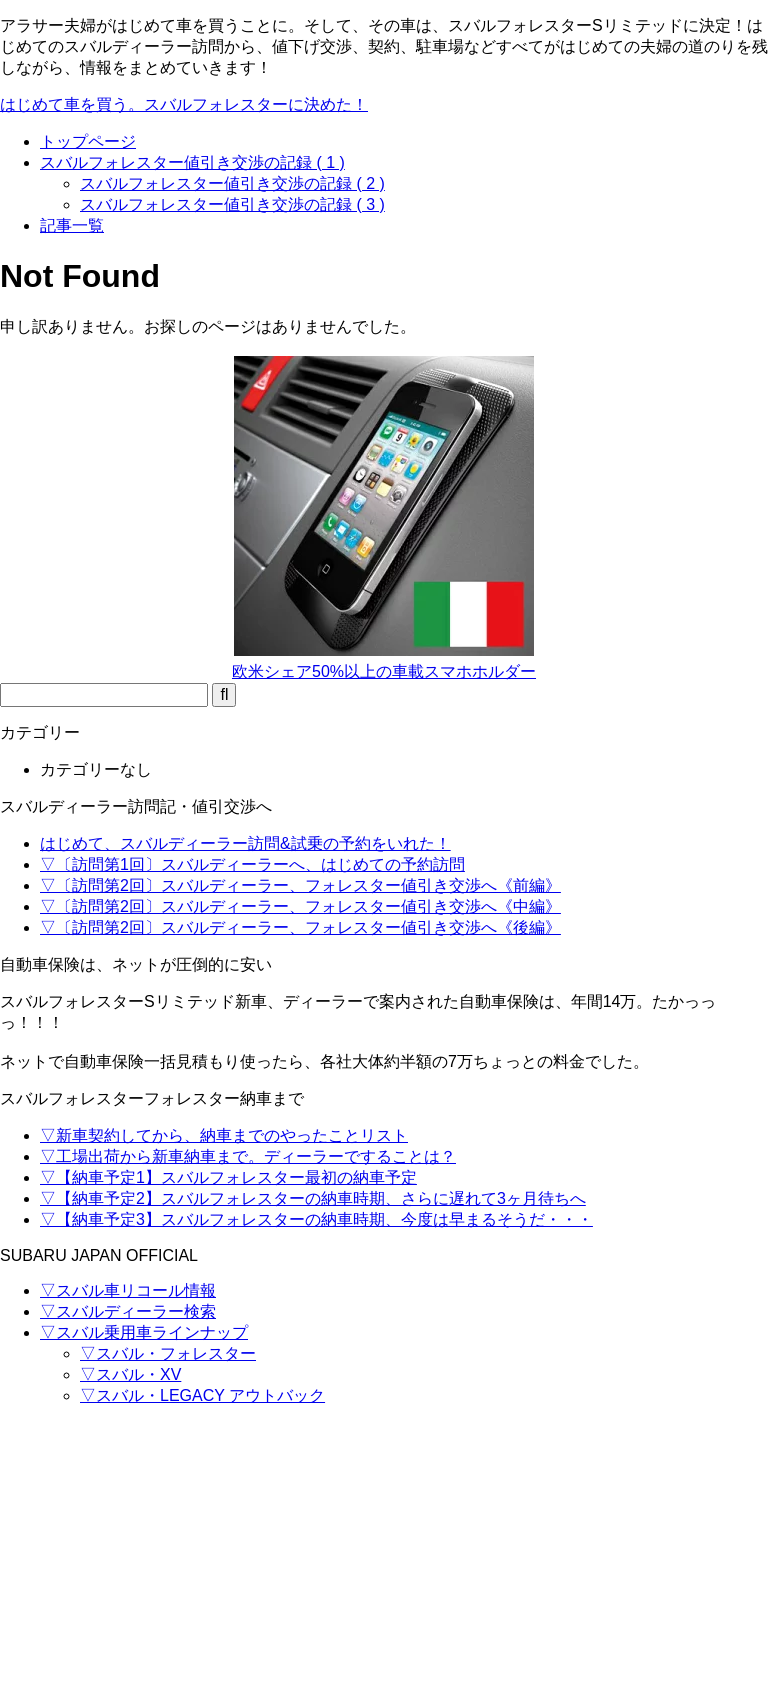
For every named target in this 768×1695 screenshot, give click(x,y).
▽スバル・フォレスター (168, 1353)
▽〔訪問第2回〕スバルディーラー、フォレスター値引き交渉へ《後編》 (300, 927)
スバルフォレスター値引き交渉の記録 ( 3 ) (232, 204)
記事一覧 (72, 225)
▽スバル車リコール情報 (128, 1290)
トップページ (88, 141)
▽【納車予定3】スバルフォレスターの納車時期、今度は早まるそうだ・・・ (316, 1219)
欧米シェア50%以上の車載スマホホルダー (384, 671)
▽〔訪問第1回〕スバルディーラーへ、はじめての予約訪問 (252, 864)
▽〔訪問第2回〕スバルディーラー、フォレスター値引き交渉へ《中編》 (300, 906)
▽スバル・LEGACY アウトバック (202, 1395)
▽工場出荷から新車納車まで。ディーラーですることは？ (248, 1156)
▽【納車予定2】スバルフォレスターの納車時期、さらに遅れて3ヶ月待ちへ (313, 1198)
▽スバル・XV (130, 1374)
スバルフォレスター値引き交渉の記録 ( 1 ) (192, 162)
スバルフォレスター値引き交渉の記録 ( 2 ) (232, 183)
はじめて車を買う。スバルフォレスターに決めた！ (184, 104)
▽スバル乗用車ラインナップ (144, 1332)
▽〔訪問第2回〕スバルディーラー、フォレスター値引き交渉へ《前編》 (300, 885)
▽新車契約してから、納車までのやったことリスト (224, 1135)
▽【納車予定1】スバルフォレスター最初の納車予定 (228, 1177)
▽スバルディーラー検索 (128, 1311)
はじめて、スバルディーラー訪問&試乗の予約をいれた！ (245, 843)
